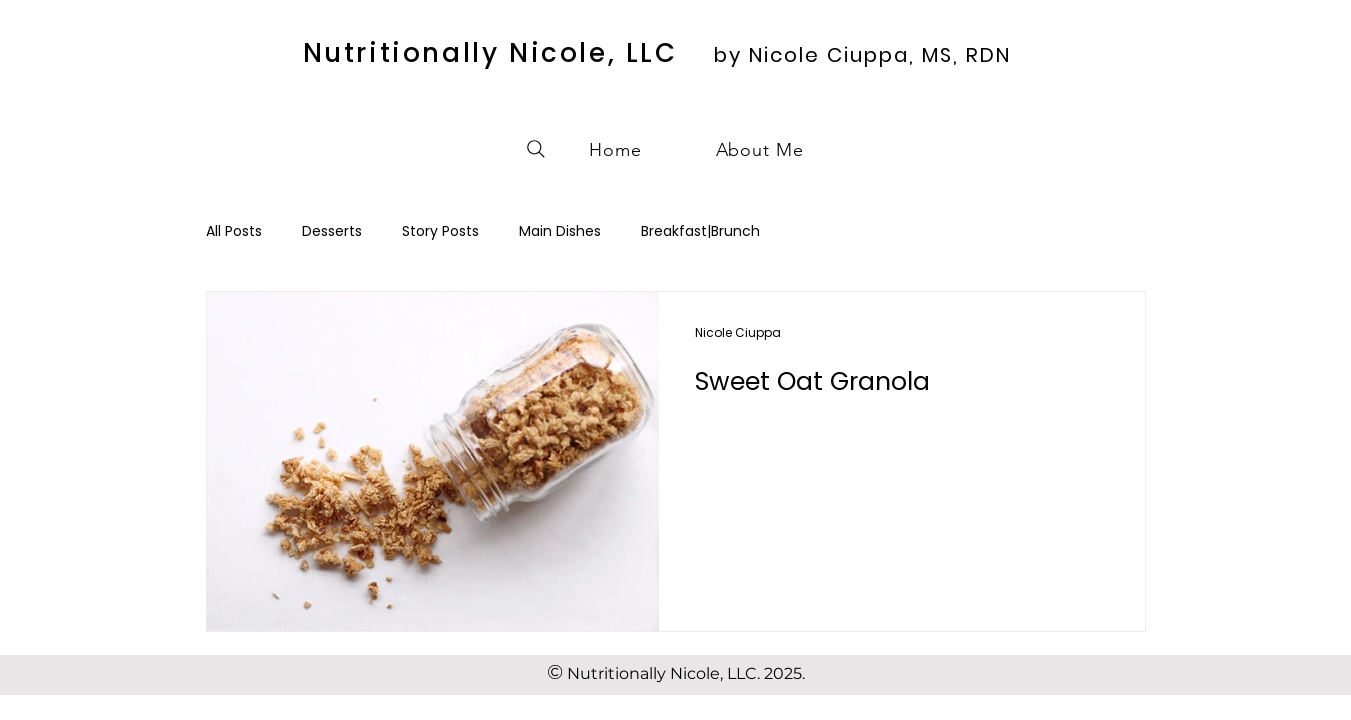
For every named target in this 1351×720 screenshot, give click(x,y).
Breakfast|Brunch (700, 231)
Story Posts (440, 231)
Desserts (332, 231)
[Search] (536, 149)
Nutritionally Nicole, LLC (490, 53)
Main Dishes (560, 231)
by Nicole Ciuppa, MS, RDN (862, 55)
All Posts (234, 231)
